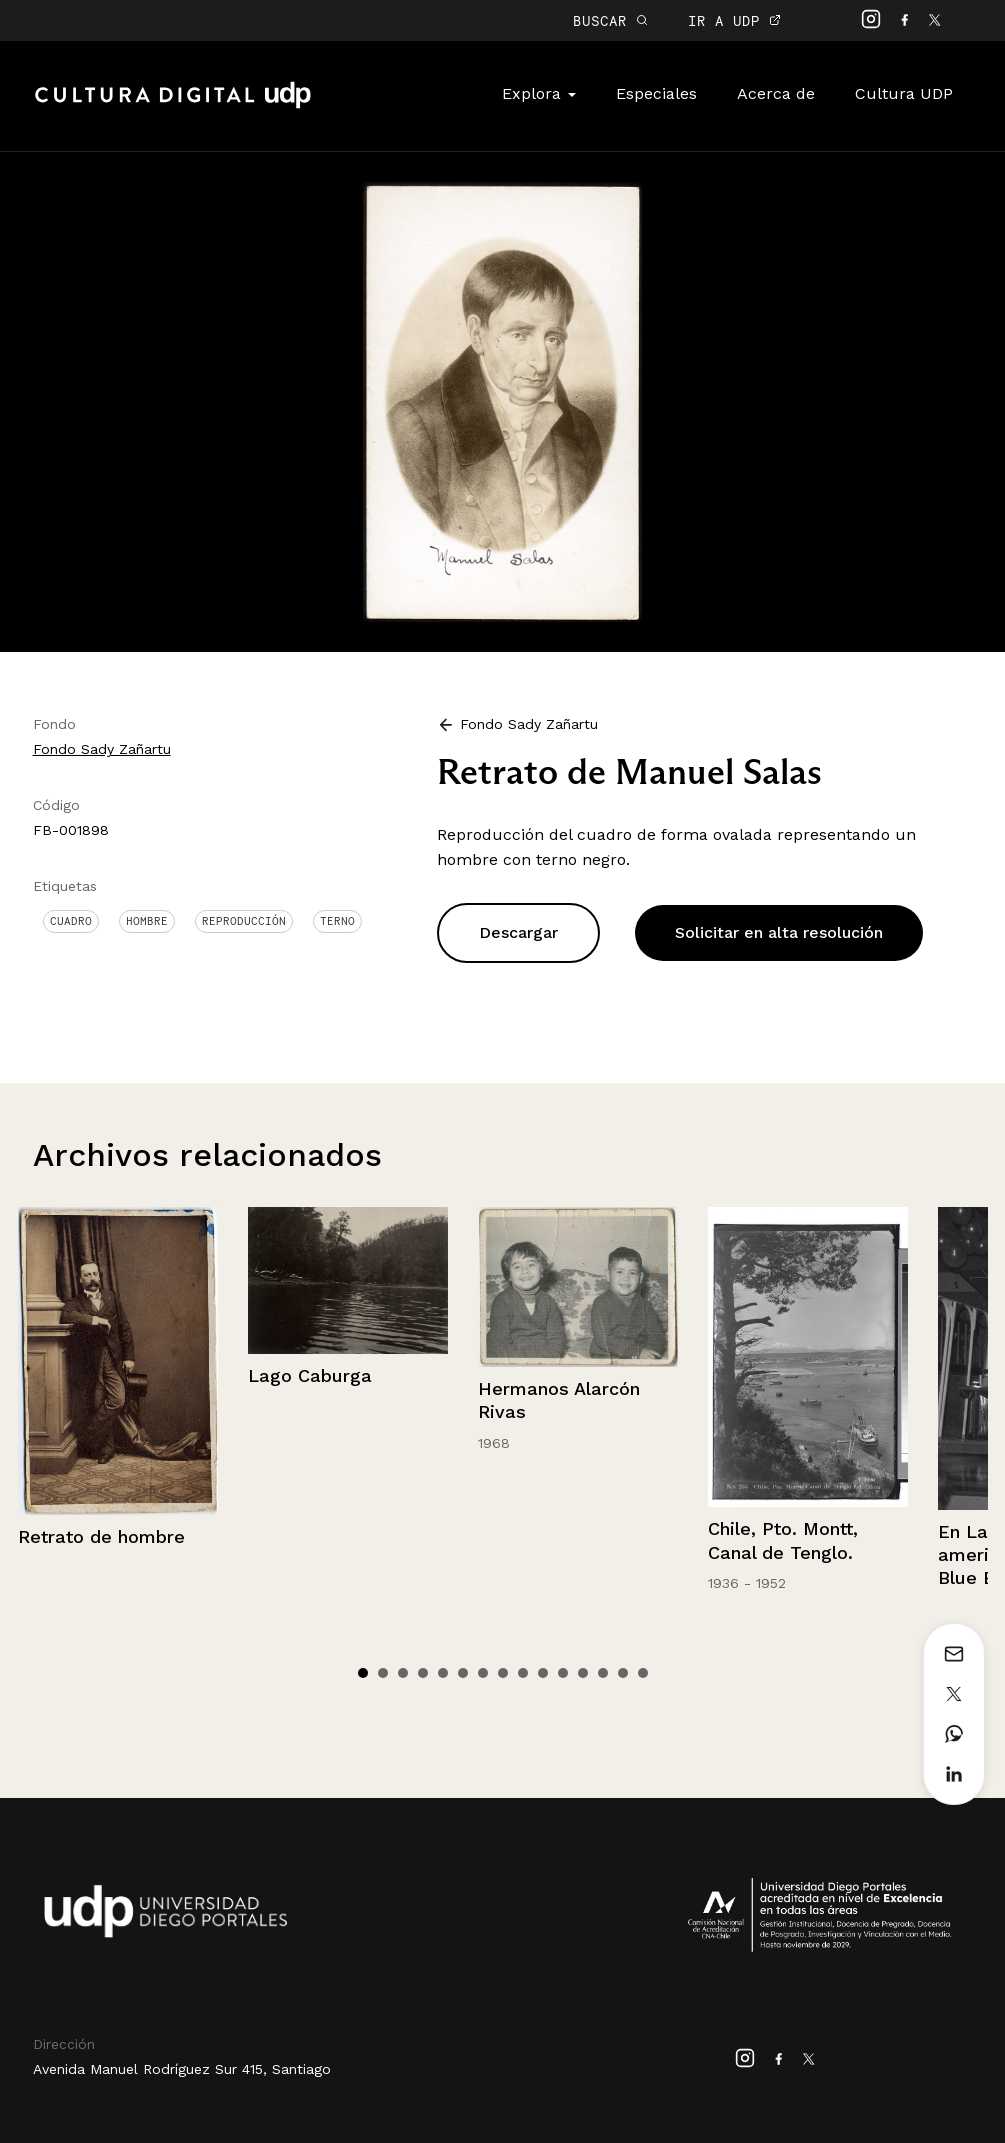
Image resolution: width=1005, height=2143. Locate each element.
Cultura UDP (904, 93)
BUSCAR (610, 20)
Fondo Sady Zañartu (102, 749)
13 (603, 1673)
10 (543, 1673)
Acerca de (776, 93)
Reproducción (244, 921)
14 (623, 1673)
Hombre (147, 921)
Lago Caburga (310, 1375)
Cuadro (71, 921)
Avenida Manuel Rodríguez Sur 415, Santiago (182, 2069)
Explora (539, 93)
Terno (337, 921)
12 (583, 1673)
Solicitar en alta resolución (779, 932)
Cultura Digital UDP (173, 106)
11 (563, 1673)
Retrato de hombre (101, 1536)
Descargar (518, 932)
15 (643, 1673)
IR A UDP (734, 20)
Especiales (656, 93)
